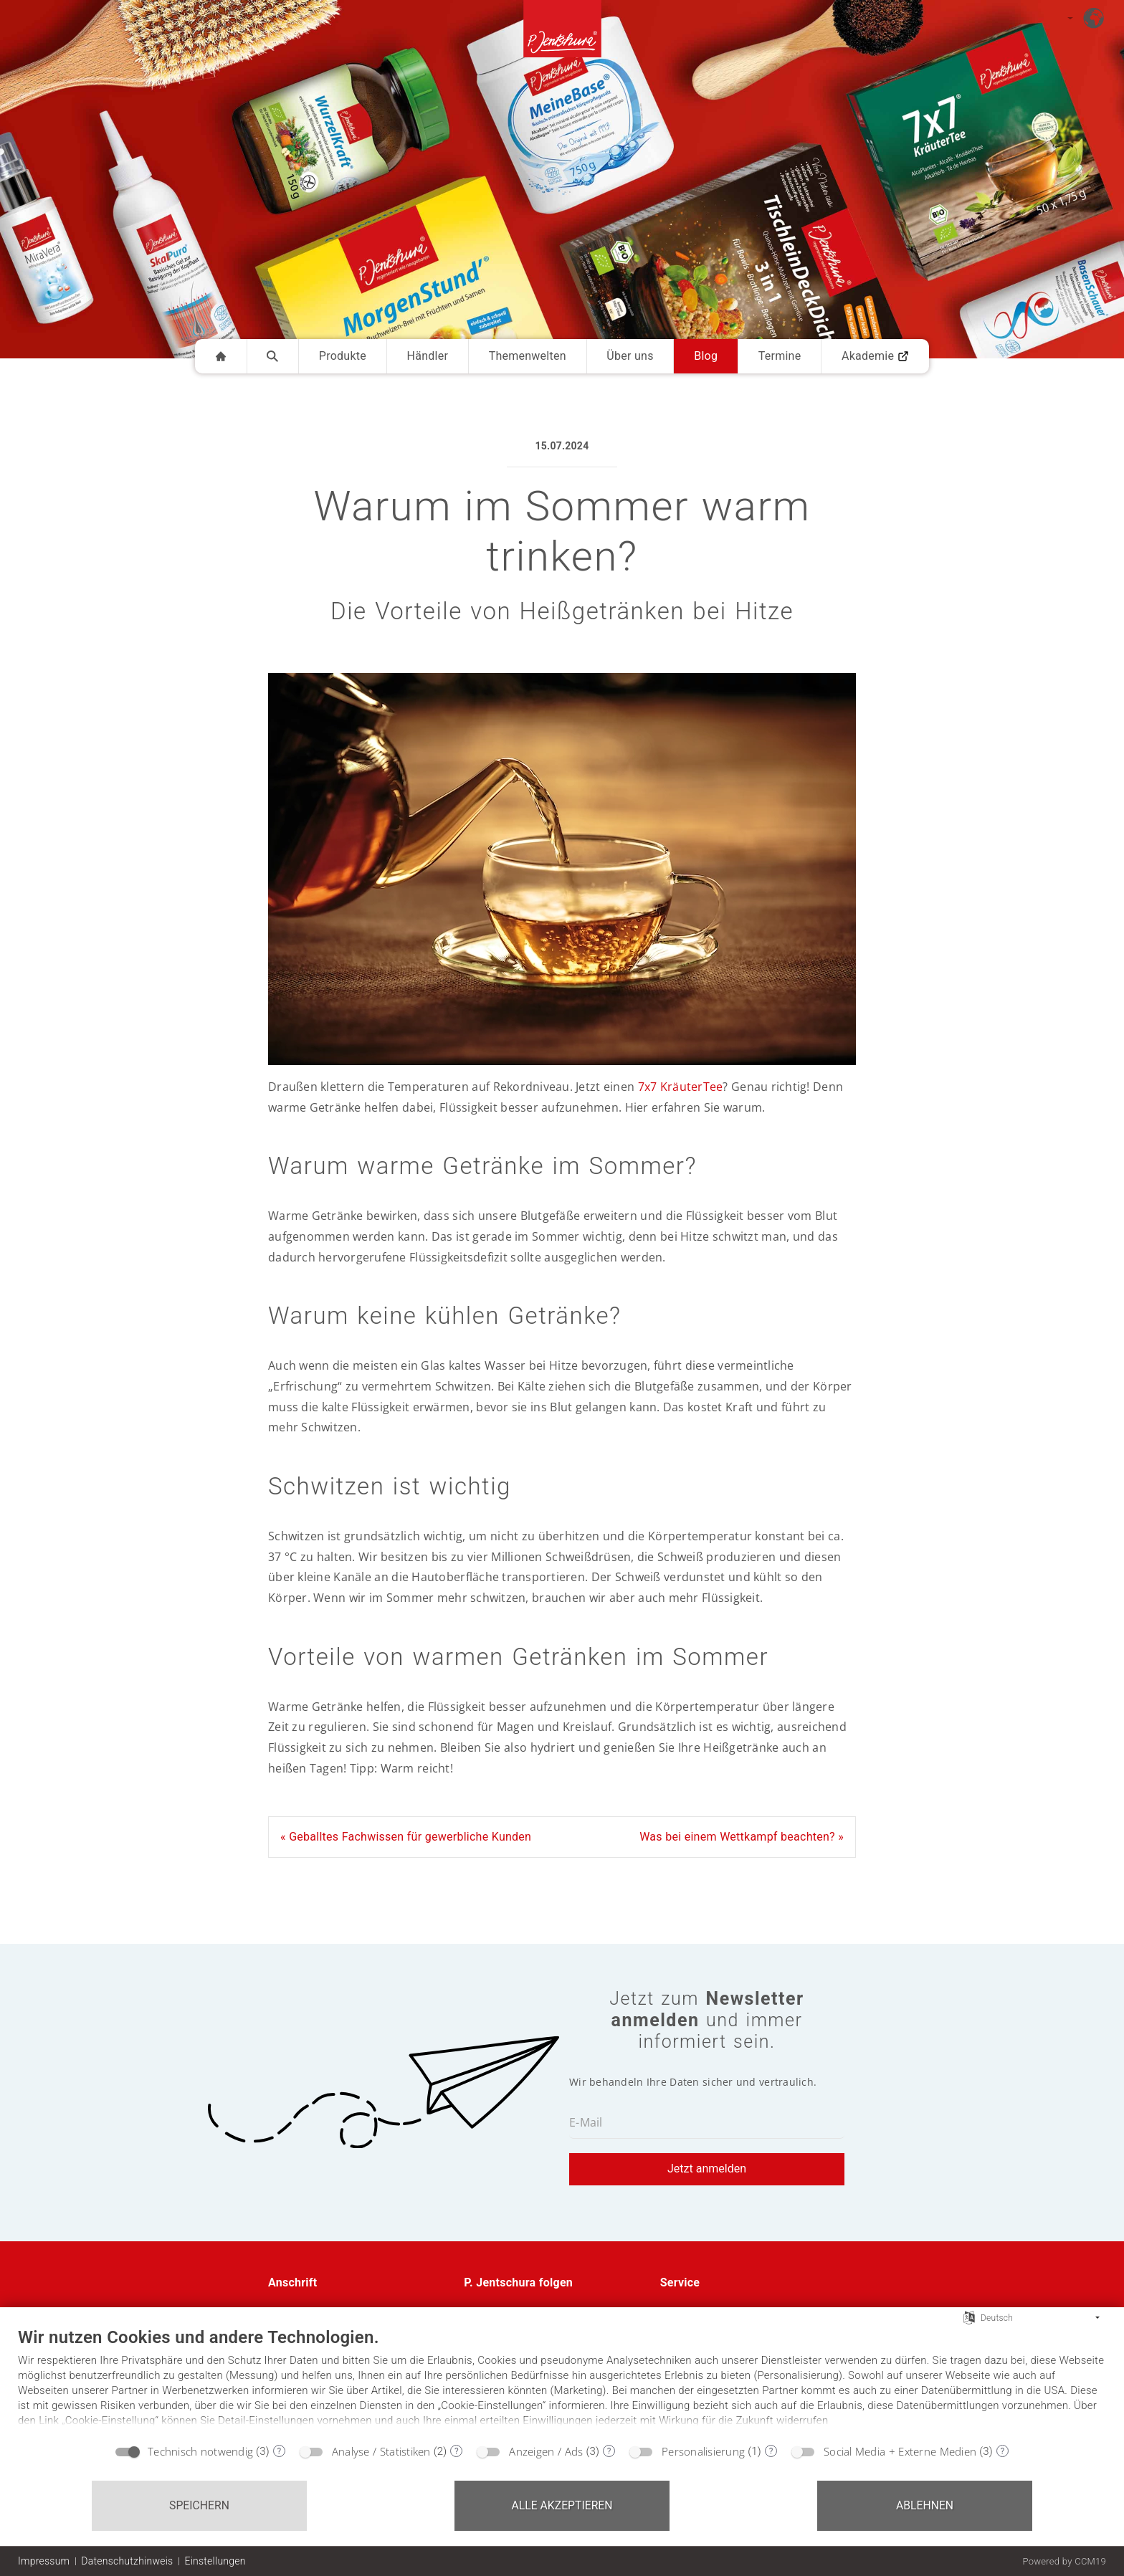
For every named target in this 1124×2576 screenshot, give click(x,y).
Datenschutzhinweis (127, 2561)
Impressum (44, 2561)
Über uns (629, 356)
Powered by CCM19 (1064, 2561)
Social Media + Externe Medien (900, 2451)
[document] (562, 2381)
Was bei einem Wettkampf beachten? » (741, 1836)
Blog (706, 356)
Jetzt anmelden (706, 2168)
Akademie (875, 356)
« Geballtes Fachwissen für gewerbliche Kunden (405, 1836)
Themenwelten (527, 356)
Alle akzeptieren (561, 2505)
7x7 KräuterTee (680, 1086)
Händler (428, 356)
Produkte (342, 356)
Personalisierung (703, 2451)
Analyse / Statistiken (381, 2451)
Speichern (199, 2505)
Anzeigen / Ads (546, 2451)
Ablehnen (924, 2505)
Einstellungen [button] (214, 2561)
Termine (779, 356)
